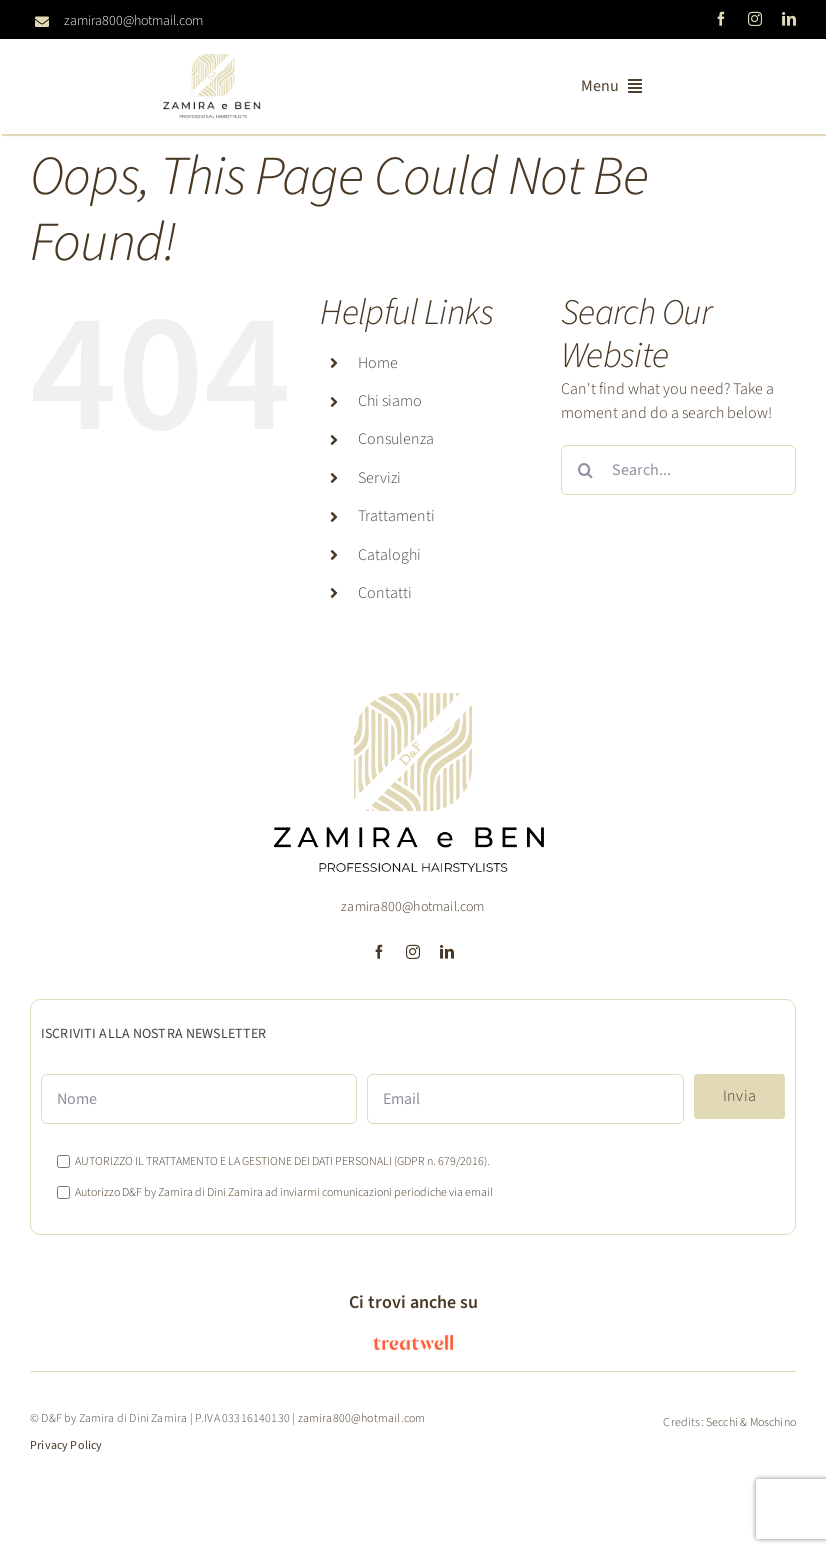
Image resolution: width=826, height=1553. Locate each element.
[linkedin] (789, 19)
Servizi (379, 478)
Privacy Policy (66, 1445)
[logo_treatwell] (413, 1343)
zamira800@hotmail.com (133, 21)
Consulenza (396, 439)
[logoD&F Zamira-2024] (213, 62)
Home (378, 363)
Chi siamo (390, 401)
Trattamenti (396, 516)
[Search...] (678, 470)
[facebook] (721, 19)
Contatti (385, 593)
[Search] (586, 470)
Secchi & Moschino (751, 1422)
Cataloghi (389, 555)
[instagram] (755, 19)
